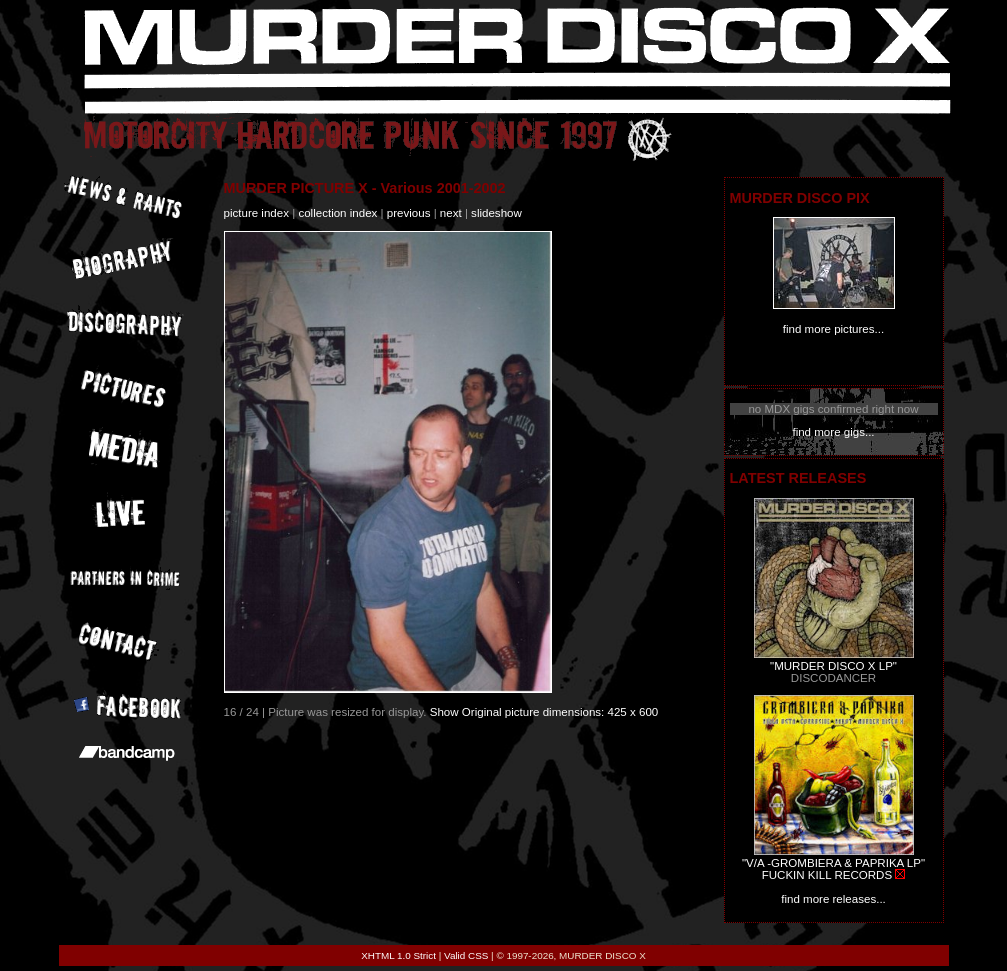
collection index (337, 213)
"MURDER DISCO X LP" (833, 666)
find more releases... (833, 899)
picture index (256, 213)
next (451, 213)
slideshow (496, 213)
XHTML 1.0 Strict (398, 955)
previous (409, 213)
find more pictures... (833, 329)
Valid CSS (466, 955)
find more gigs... (833, 432)
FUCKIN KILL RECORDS (827, 875)
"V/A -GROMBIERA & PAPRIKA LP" (833, 863)
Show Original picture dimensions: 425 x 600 (544, 712)
